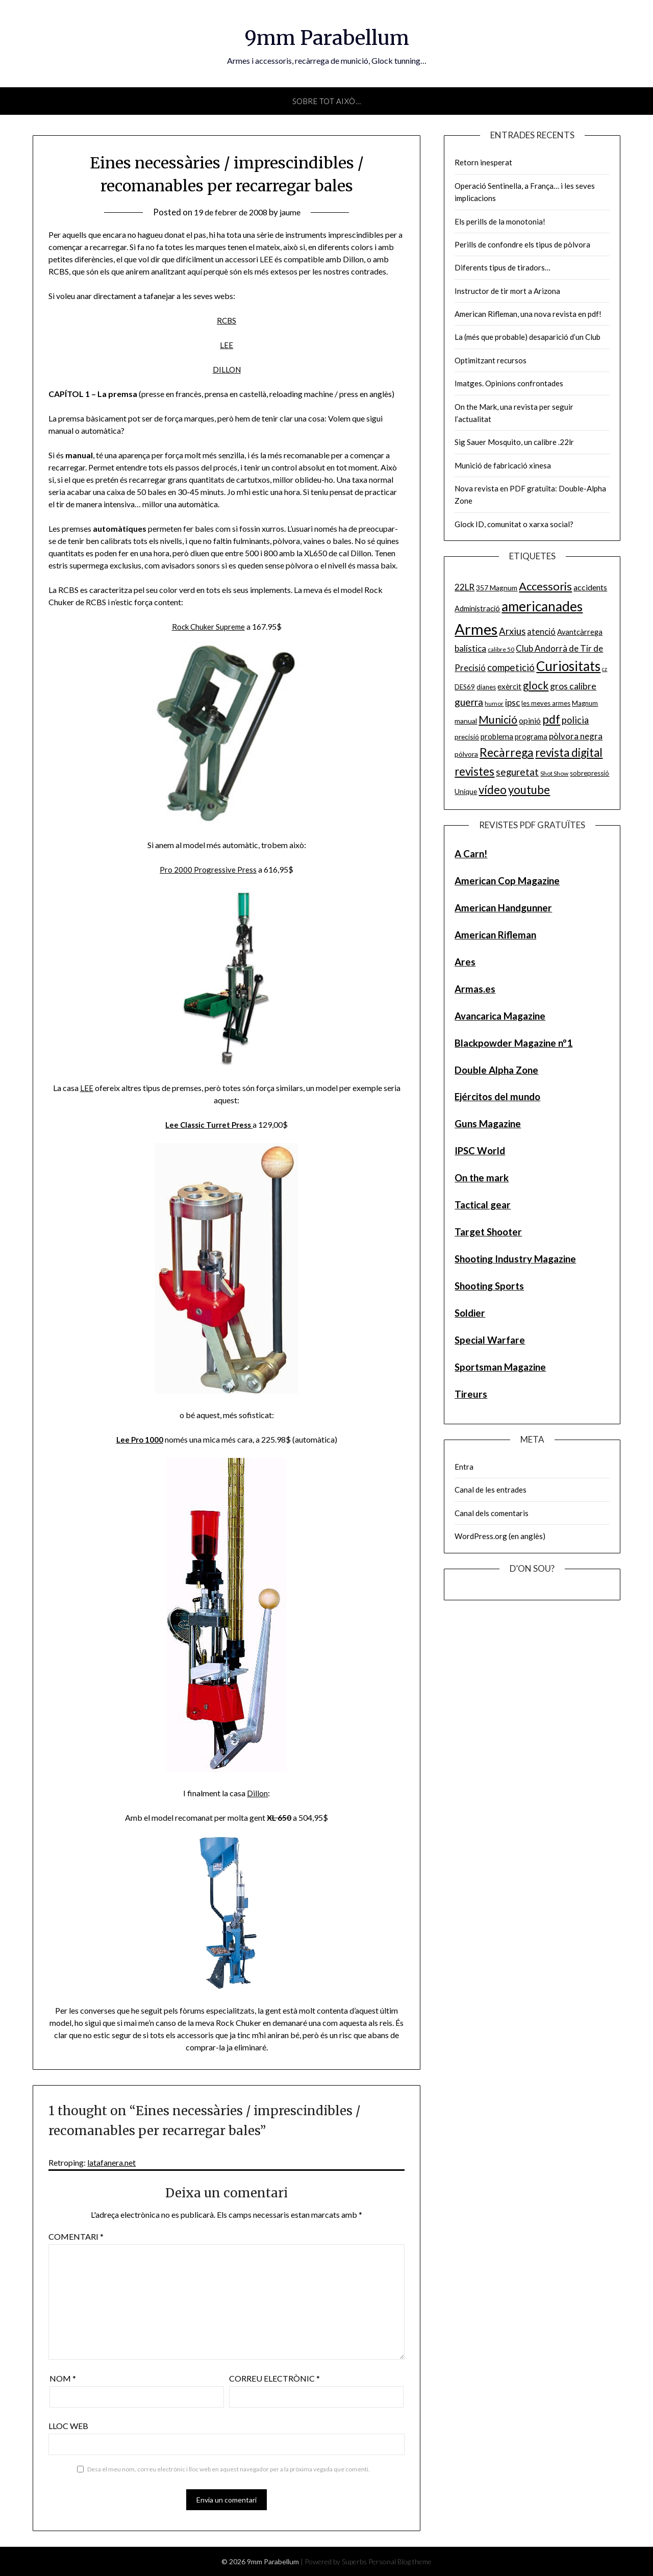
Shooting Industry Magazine (515, 1259)
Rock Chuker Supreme (208, 626)
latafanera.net (111, 2162)
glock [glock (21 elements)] (535, 685)
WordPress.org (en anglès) (500, 1536)
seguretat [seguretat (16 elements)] (517, 772)
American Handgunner (503, 907)
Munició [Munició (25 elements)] (498, 719)
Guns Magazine (488, 1123)
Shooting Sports (489, 1286)
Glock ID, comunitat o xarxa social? (514, 524)
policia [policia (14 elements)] (575, 720)
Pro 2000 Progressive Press (208, 869)
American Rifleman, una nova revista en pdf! (528, 313)
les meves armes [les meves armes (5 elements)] (545, 703)
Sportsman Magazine (500, 1367)
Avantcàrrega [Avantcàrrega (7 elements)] (579, 632)
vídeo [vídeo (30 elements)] (493, 790)
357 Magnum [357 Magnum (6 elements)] (496, 587)
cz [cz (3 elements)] (604, 668)
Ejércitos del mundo (497, 1096)
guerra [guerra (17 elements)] (469, 702)
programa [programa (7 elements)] (531, 736)
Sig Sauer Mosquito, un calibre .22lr (514, 442)
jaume (293, 212)
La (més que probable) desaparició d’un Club (527, 336)
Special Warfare (490, 1340)
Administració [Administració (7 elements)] (477, 608)
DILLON (226, 369)
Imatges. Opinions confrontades (509, 383)
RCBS (226, 320)
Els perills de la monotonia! (500, 221)
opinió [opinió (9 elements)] (530, 720)
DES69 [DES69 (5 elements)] (465, 687)
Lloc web (68, 2426)
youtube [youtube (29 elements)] (529, 790)
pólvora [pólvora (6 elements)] (466, 754)
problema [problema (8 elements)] (497, 736)
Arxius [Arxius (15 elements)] (512, 631)
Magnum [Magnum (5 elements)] (585, 703)
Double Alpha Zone (496, 1070)
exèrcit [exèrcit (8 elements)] (509, 686)
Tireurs (471, 1394)
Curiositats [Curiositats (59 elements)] (568, 666)
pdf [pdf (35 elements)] (551, 719)
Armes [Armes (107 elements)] (476, 629)
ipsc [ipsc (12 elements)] (512, 702)
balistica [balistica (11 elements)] (470, 648)
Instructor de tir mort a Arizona (507, 290)
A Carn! (471, 853)
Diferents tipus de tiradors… (502, 267)
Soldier (470, 1313)
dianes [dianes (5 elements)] (486, 687)
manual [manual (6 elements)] (466, 720)
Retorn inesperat (483, 162)
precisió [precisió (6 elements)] (467, 736)
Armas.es (475, 989)
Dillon (257, 1793)
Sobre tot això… (326, 101)
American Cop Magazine (507, 880)
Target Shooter (488, 1231)
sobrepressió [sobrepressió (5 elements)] (589, 773)
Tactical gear (483, 1204)
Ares (465, 962)
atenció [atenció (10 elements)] (541, 631)
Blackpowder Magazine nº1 (513, 1043)
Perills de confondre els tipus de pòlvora (522, 244)
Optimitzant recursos (490, 360)
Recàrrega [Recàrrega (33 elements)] (507, 752)
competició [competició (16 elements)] (511, 667)
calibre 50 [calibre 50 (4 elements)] (501, 649)
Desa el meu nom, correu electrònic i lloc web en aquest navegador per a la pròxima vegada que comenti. (228, 2469)
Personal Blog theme (400, 2561)
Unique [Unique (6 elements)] (466, 791)
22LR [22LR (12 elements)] (464, 587)
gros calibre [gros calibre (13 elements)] (573, 685)
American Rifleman (495, 934)
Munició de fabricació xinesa (503, 465)
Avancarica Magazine (500, 1016)
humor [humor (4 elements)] (494, 703)
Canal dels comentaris (492, 1513)
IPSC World (480, 1150)
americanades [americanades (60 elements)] (542, 606)
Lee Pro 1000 (139, 1439)
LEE (226, 345)
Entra (464, 1466)
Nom (62, 2378)
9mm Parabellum (326, 36)
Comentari (76, 2236)
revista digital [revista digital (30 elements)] (568, 752)
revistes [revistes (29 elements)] (474, 771)
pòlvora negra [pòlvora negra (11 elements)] (575, 736)
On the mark (482, 1177)
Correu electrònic (274, 2378)
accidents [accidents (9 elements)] (590, 587)
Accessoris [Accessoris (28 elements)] (545, 586)
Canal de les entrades (490, 1489)
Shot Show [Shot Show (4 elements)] (554, 773)
